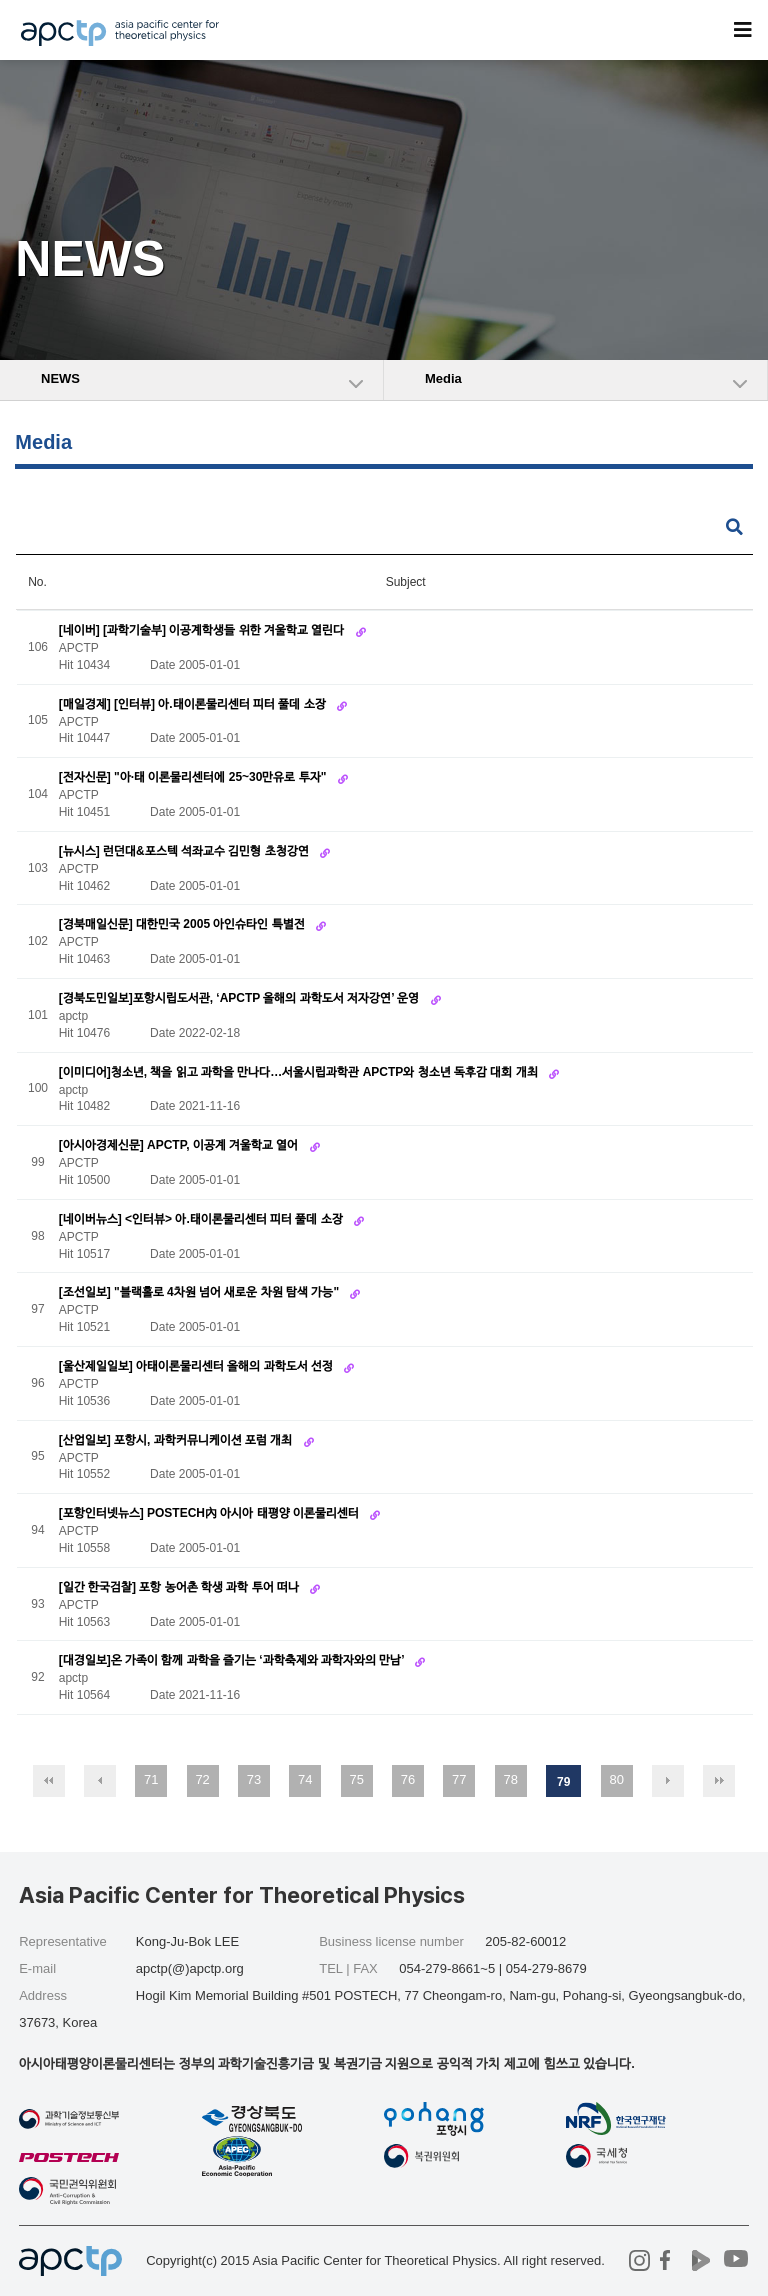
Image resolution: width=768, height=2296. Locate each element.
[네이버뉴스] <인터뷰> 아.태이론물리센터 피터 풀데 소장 (202, 1219)
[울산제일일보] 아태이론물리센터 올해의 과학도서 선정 (198, 1366)
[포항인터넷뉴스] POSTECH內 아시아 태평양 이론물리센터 (211, 1513)
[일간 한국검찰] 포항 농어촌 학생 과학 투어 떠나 (181, 1587)
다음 (668, 1781)
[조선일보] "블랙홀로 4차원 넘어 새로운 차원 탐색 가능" (201, 1292)
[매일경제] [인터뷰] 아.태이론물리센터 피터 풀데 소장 (194, 704)
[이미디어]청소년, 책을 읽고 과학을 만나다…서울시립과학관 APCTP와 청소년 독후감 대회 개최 (300, 1072)
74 (305, 1779)
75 (356, 1779)
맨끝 (719, 1781)
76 (408, 1779)
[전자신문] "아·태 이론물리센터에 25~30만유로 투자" (194, 777)
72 (202, 1779)
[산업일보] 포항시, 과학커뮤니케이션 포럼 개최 (177, 1440)
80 (616, 1779)
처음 (49, 1781)
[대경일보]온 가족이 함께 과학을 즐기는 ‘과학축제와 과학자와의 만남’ (233, 1660)
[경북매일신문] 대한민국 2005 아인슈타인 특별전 (183, 924)
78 (510, 1779)
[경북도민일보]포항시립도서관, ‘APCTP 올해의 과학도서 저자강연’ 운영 (241, 998)
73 (254, 1779)
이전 (100, 1781)
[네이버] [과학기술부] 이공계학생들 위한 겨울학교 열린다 (203, 630)
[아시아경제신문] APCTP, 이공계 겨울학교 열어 (180, 1145)
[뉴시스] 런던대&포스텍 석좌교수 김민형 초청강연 (185, 851)
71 (151, 1779)
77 (459, 1779)
